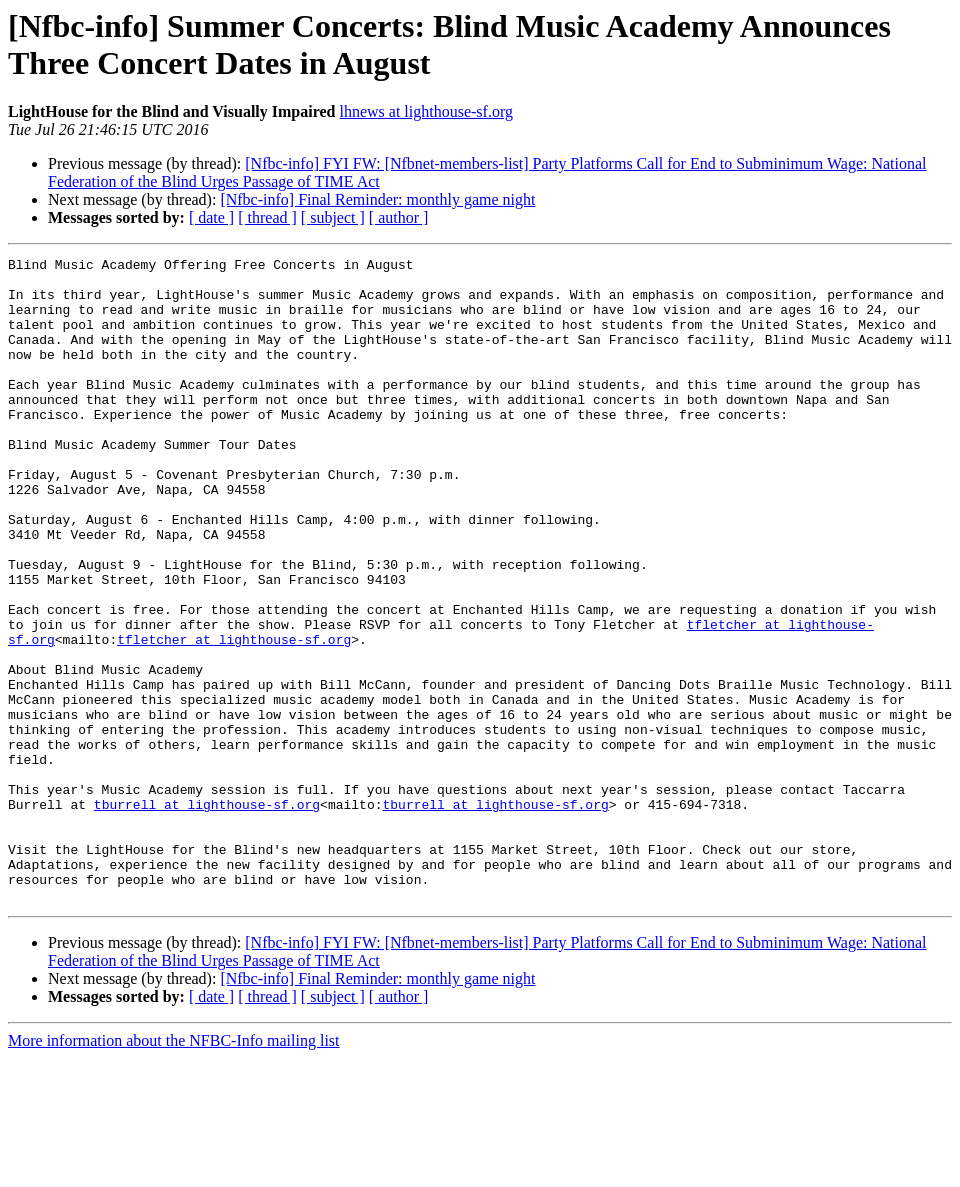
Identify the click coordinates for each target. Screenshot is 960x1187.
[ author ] (399, 217)
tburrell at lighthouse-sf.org (207, 915)
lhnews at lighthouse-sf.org (425, 111)
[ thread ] (267, 217)
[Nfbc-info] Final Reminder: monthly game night (377, 199)
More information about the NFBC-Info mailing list (174, 1169)
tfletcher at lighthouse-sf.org (234, 717)
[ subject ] (333, 217)
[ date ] (211, 217)
